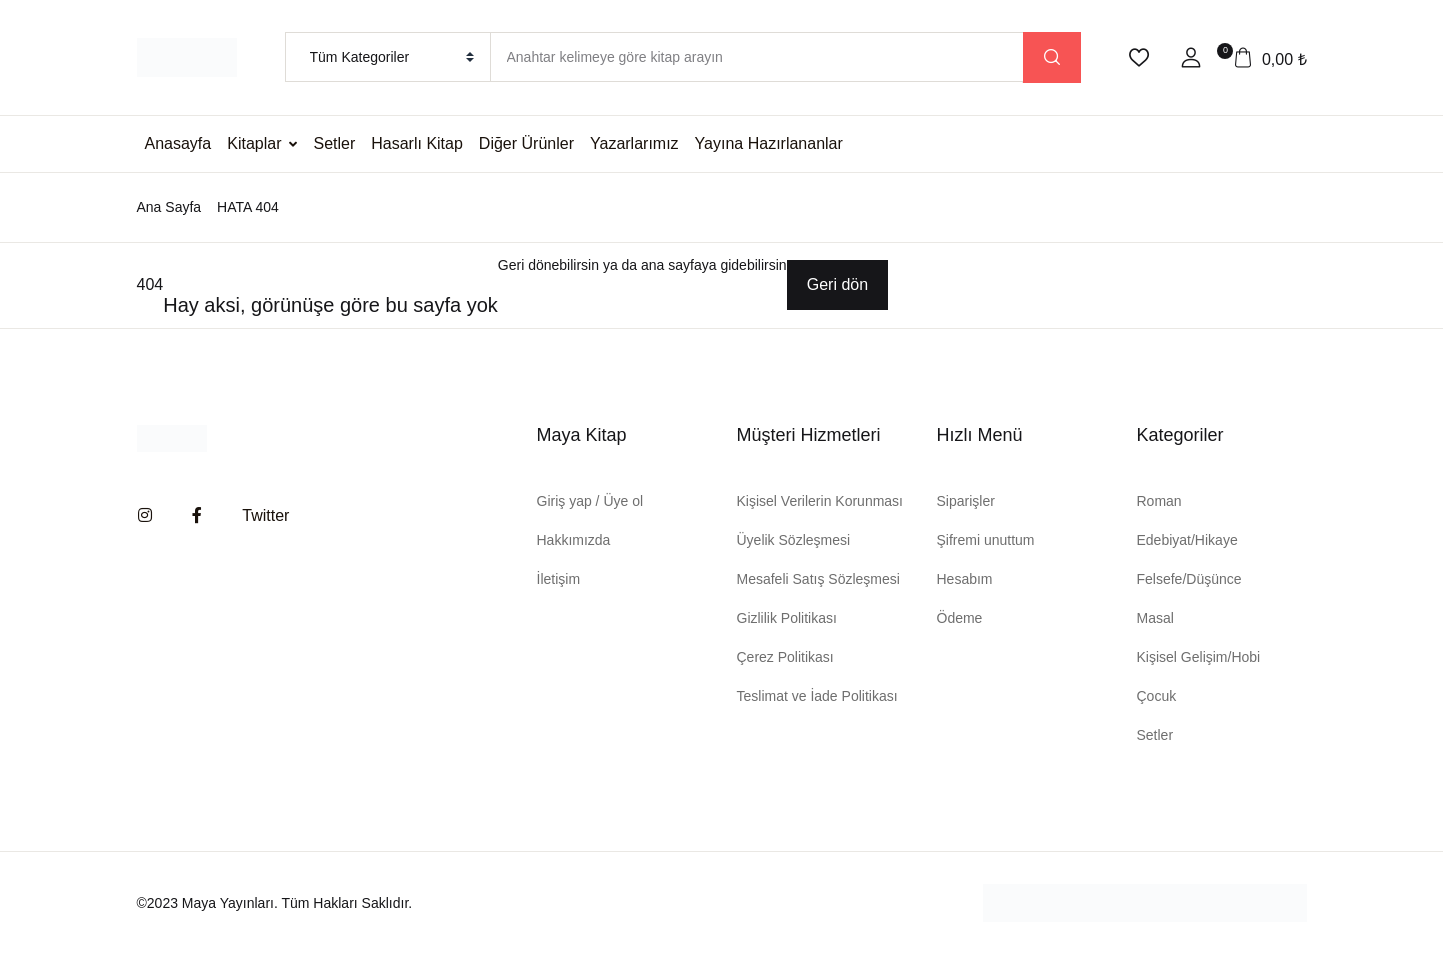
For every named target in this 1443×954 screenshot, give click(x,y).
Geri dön (837, 284)
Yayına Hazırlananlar (769, 143)
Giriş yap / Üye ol (590, 501)
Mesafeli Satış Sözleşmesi (818, 579)
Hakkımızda (574, 540)
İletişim (559, 579)
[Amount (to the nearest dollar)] (757, 57)
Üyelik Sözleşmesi (794, 540)
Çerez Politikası (785, 657)
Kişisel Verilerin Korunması (820, 501)
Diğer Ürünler (526, 143)
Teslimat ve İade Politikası (817, 696)
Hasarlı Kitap (417, 143)
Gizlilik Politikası (787, 618)
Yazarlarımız (634, 143)
